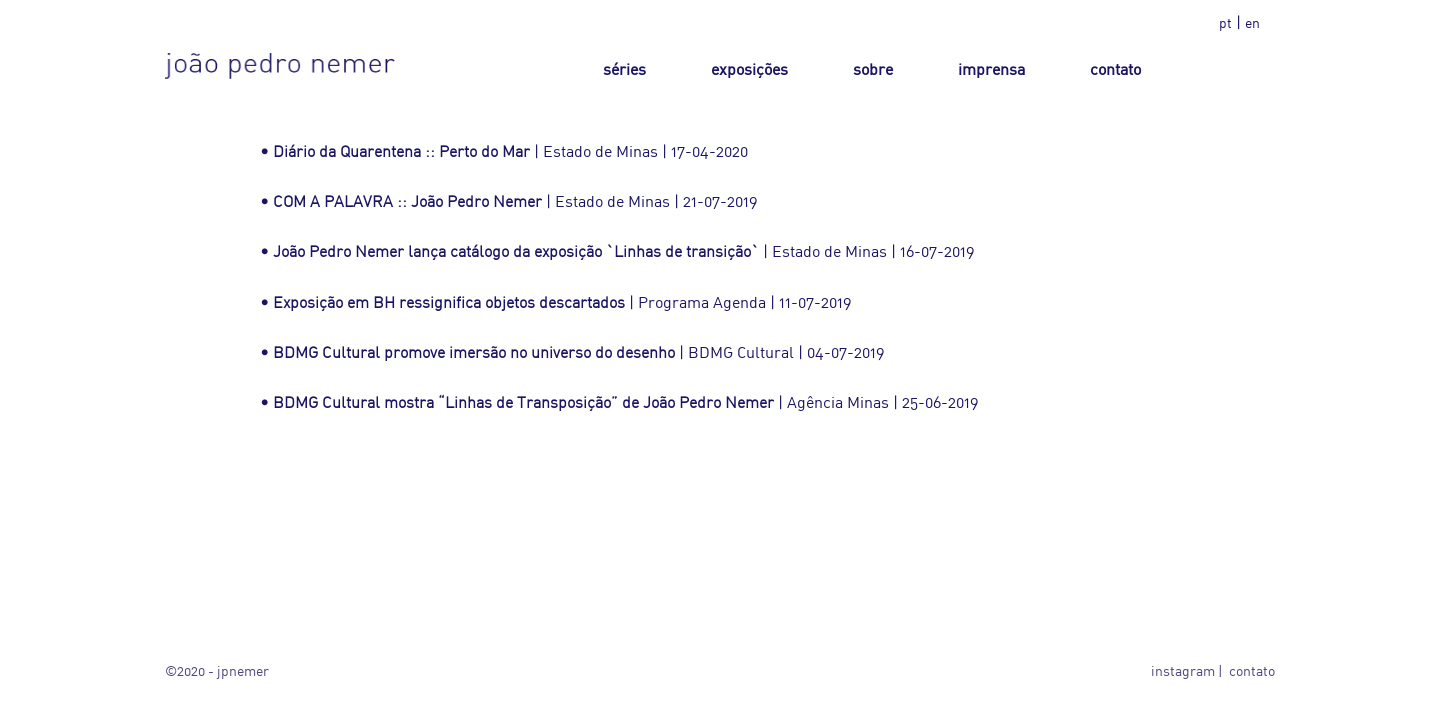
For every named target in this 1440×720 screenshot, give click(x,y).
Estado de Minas (600, 151)
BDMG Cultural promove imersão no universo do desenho (474, 352)
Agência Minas (838, 402)
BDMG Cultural (741, 352)
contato (1252, 670)
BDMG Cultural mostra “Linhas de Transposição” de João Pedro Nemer (523, 402)
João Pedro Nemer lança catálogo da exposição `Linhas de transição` (516, 251)
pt (1225, 22)
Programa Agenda (702, 302)
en (1252, 22)
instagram (1183, 670)
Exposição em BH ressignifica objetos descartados (449, 302)
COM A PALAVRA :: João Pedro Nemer (407, 201)
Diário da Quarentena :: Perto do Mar (401, 151)
